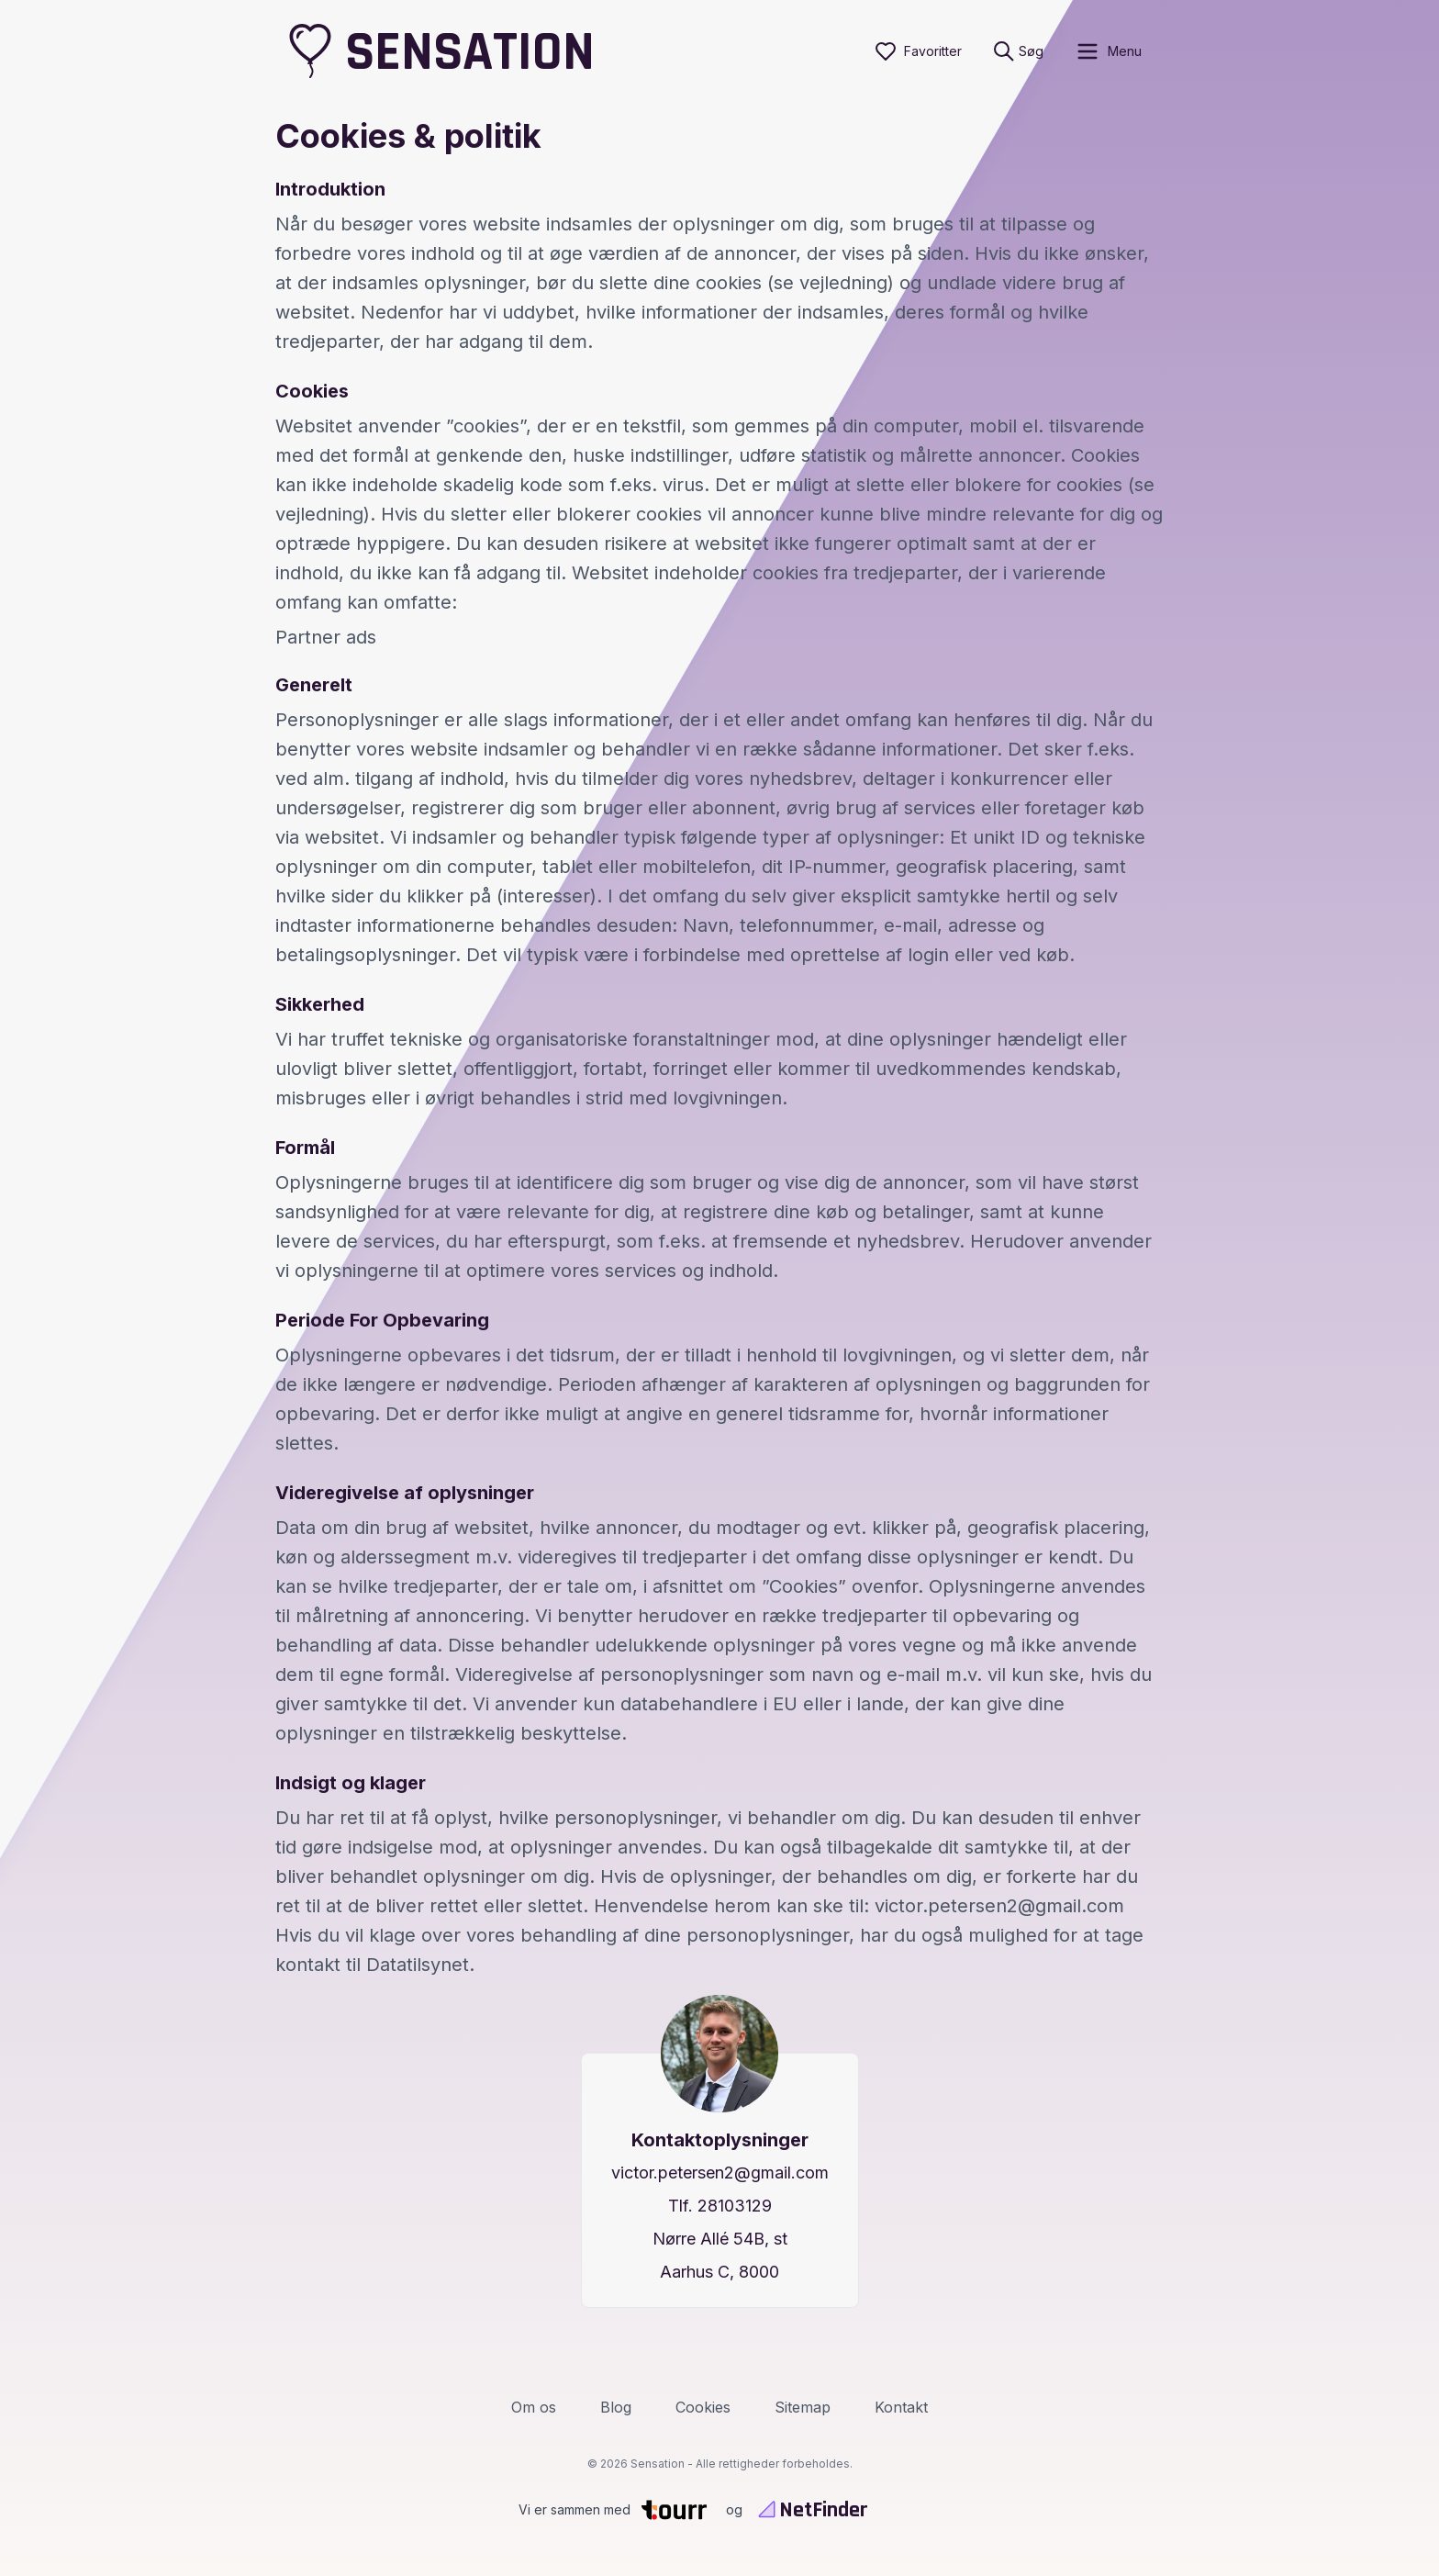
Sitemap (803, 2407)
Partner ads (325, 637)
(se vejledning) (830, 283)
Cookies (703, 2407)
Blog (615, 2407)
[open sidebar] (1108, 51)
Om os (533, 2407)
